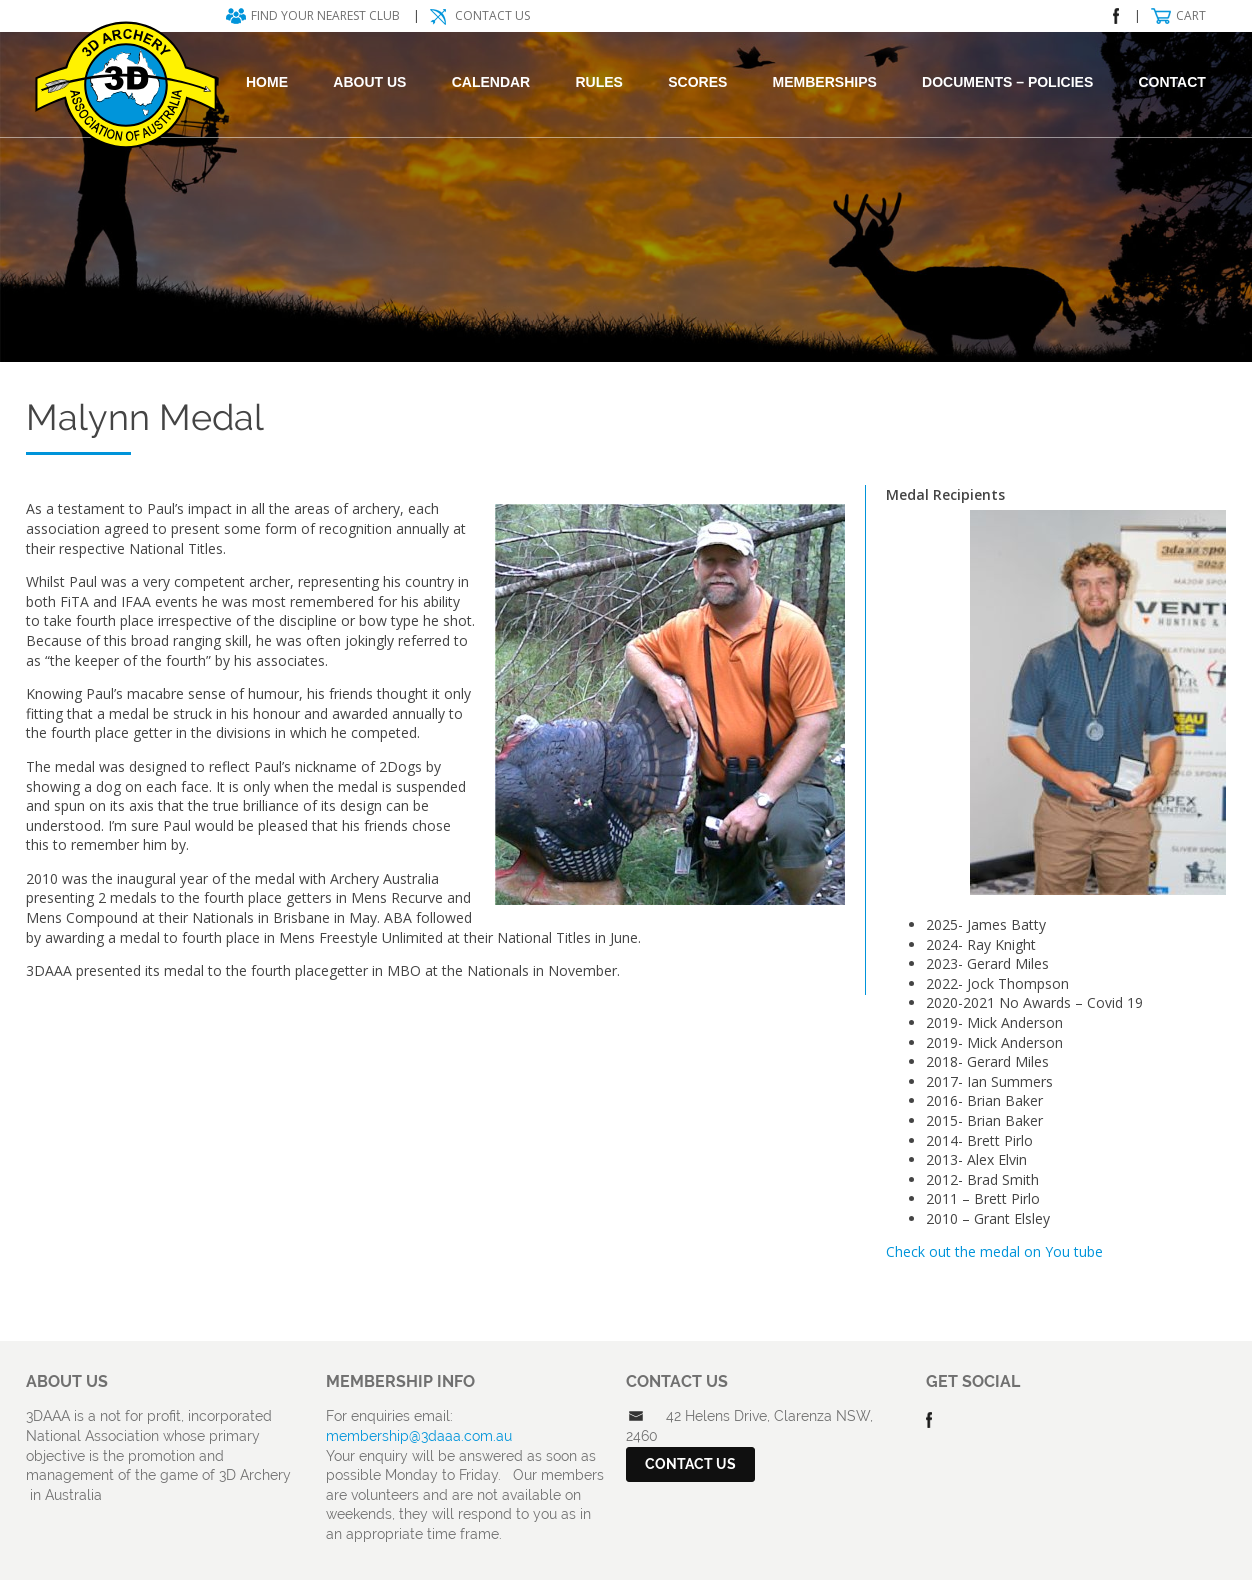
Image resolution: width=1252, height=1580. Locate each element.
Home (267, 82)
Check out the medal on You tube (994, 1251)
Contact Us (492, 15)
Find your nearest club (325, 15)
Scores (697, 82)
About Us (369, 82)
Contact (1172, 82)
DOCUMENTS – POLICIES (1007, 82)
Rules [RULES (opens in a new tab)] (598, 82)
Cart (1191, 15)
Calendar (491, 82)
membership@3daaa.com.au (419, 1436)
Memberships (825, 82)
